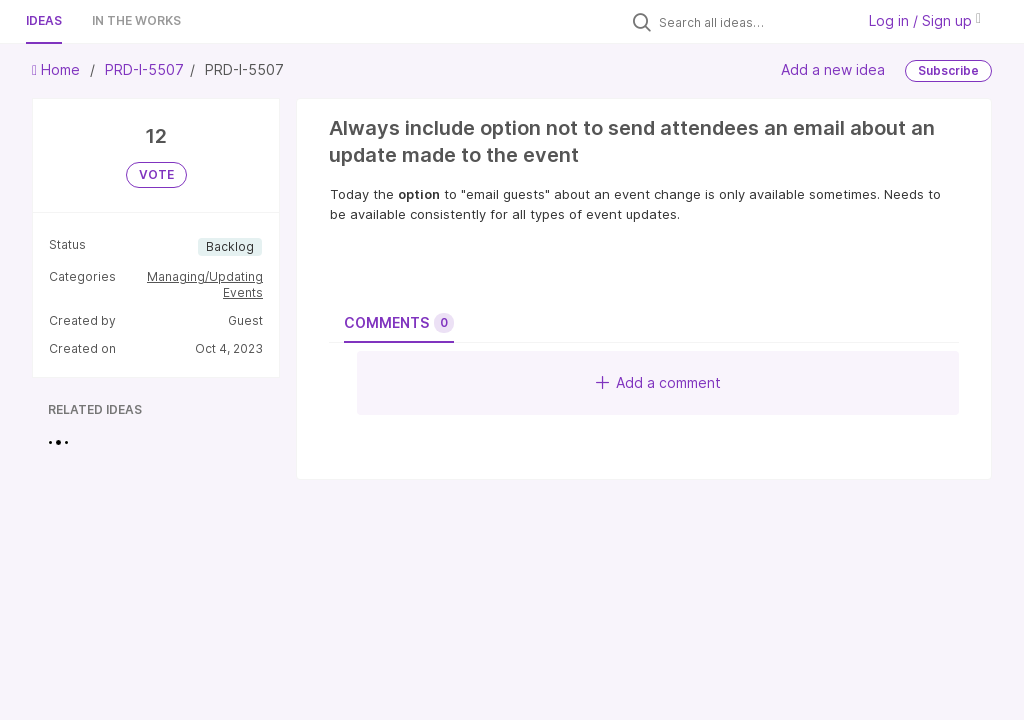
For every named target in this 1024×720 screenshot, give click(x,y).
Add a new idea (833, 69)
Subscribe (948, 70)
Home (58, 69)
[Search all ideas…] (752, 22)
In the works (136, 20)
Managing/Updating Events (205, 284)
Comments (399, 323)
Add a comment (658, 382)
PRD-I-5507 (144, 69)
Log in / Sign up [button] (925, 20)
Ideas (44, 20)
